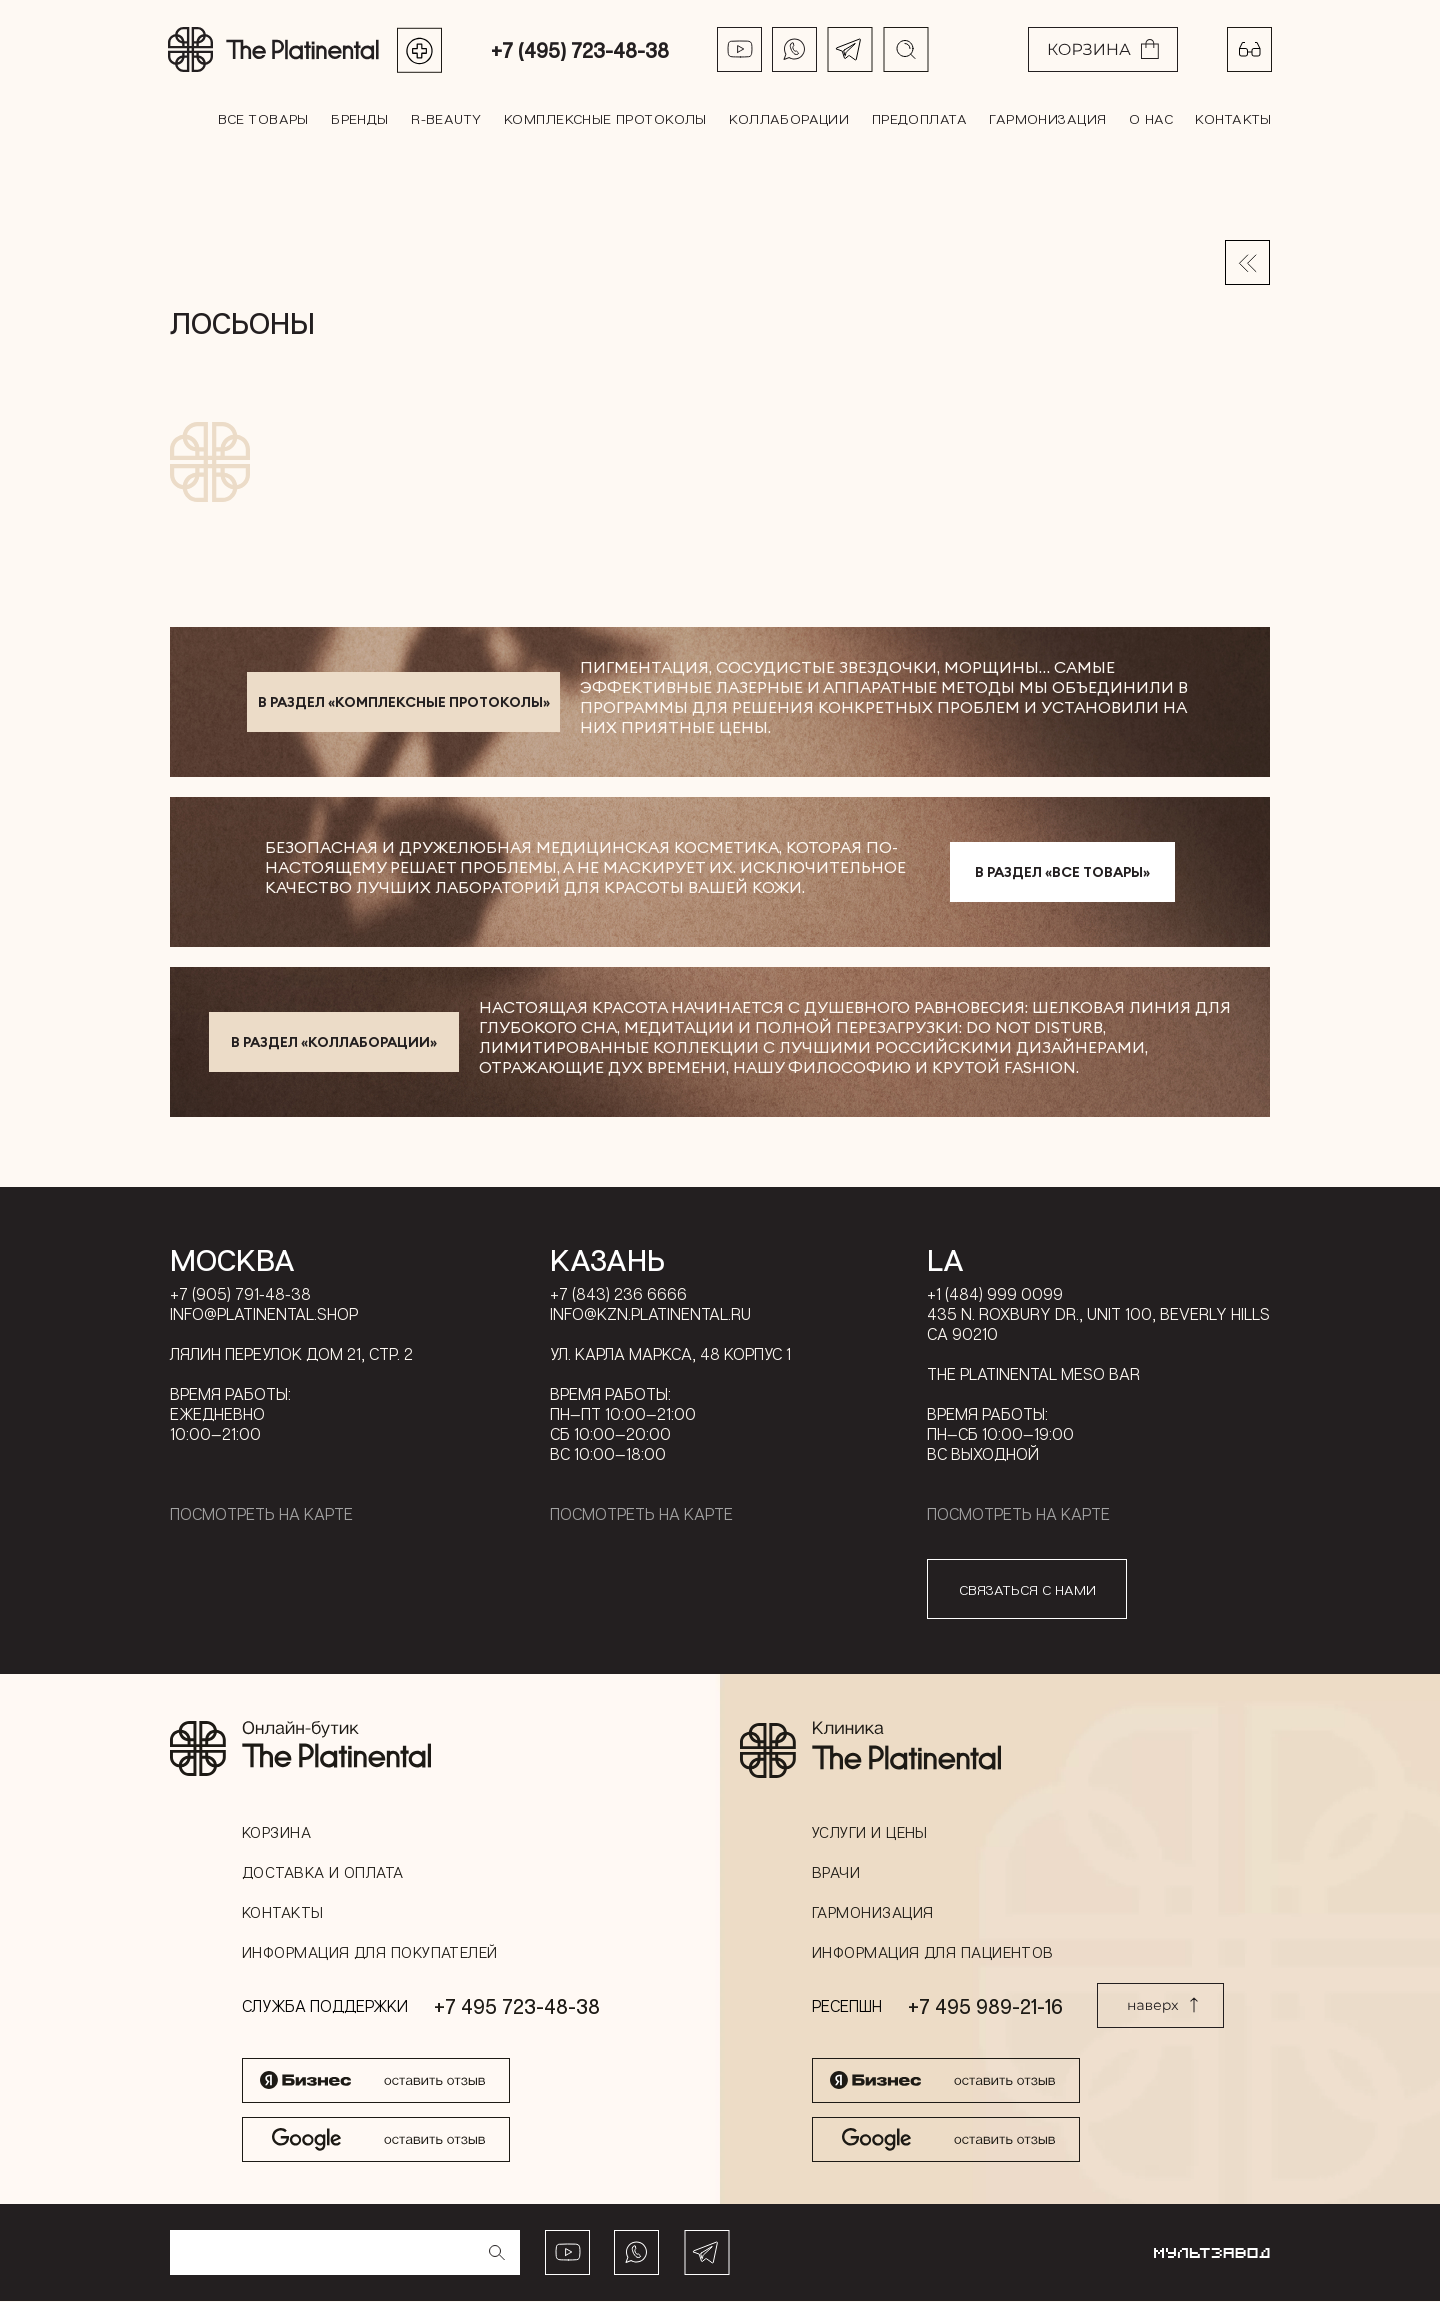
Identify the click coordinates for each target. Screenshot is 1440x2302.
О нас (1149, 118)
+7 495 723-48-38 (517, 2007)
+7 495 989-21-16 (985, 2007)
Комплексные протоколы (605, 118)
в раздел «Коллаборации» (334, 1043)
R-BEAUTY (447, 118)
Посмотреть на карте (261, 1515)
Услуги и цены (870, 1833)
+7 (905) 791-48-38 (240, 1295)
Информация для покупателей (370, 1953)
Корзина (276, 1833)
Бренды (361, 118)
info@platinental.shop (264, 1315)
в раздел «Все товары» (1062, 873)
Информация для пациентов (933, 1953)
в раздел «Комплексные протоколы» (404, 703)
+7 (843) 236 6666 (618, 1295)
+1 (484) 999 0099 (995, 1295)
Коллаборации (789, 118)
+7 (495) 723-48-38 (581, 50)
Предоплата (918, 118)
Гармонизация (1046, 118)
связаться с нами (1027, 1590)
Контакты (1232, 118)
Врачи (836, 1873)
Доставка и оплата (323, 1873)
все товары (264, 118)
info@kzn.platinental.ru (650, 1315)
